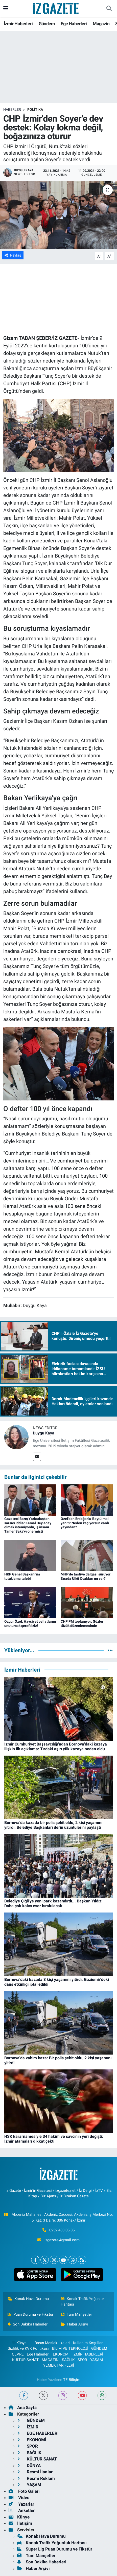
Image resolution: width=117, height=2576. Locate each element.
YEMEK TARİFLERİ (58, 2365)
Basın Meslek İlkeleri (52, 2343)
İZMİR (27, 2426)
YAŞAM (96, 2360)
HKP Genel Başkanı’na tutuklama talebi (22, 1576)
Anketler (22, 2510)
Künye (19, 2343)
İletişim (20, 2523)
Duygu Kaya (43, 1433)
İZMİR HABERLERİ (88, 2354)
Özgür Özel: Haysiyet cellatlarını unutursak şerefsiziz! (30, 1623)
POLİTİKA (35, 109)
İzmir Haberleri (18, 23)
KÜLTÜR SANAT (25, 2360)
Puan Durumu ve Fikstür (31, 2314)
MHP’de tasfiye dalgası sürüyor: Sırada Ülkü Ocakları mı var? (86, 1576)
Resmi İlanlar (35, 2471)
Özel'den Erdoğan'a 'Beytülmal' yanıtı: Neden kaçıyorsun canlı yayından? (85, 1523)
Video (19, 2497)
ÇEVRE (18, 2354)
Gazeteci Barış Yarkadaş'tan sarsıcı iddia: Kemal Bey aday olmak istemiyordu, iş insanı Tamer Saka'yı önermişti (27, 1525)
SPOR (82, 2360)
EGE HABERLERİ (38, 2433)
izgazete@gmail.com (62, 2240)
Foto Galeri (24, 2491)
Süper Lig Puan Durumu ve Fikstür (54, 2549)
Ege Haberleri (74, 23)
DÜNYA (29, 2465)
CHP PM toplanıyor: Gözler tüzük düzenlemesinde (82, 1623)
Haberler (12, 109)
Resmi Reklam (36, 2478)
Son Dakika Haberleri (28, 2324)
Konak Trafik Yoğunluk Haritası (83, 2301)
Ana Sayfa (23, 2407)
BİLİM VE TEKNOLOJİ (70, 2348)
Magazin (101, 23)
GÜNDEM (99, 2348)
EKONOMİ (61, 2354)
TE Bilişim (71, 2379)
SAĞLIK (68, 2360)
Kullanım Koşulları (88, 2343)
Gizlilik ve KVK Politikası (28, 2348)
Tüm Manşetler (76, 2314)
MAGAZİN (50, 2360)
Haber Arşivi (74, 2324)
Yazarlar (21, 2504)
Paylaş (13, 255)
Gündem (47, 23)
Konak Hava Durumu (28, 2298)
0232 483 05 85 (62, 2230)
